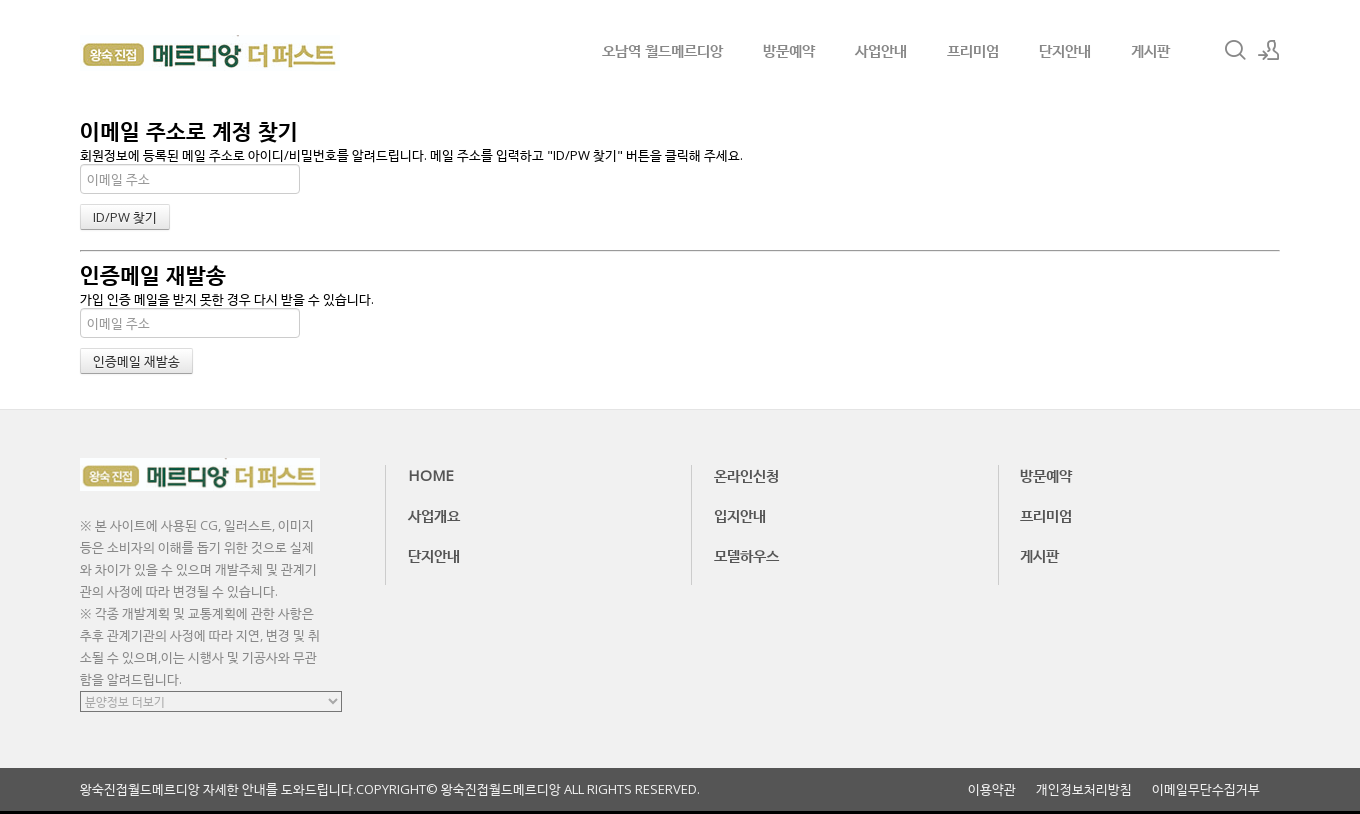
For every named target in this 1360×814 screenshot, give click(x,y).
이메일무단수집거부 (1206, 789)
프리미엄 (973, 50)
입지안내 (740, 515)
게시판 (1150, 50)
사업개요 (434, 515)
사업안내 (881, 50)
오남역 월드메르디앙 (662, 50)
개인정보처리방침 (1084, 789)
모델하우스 (746, 555)
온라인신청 (746, 475)
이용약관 (992, 789)
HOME (431, 475)
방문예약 (789, 50)
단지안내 (1065, 50)
